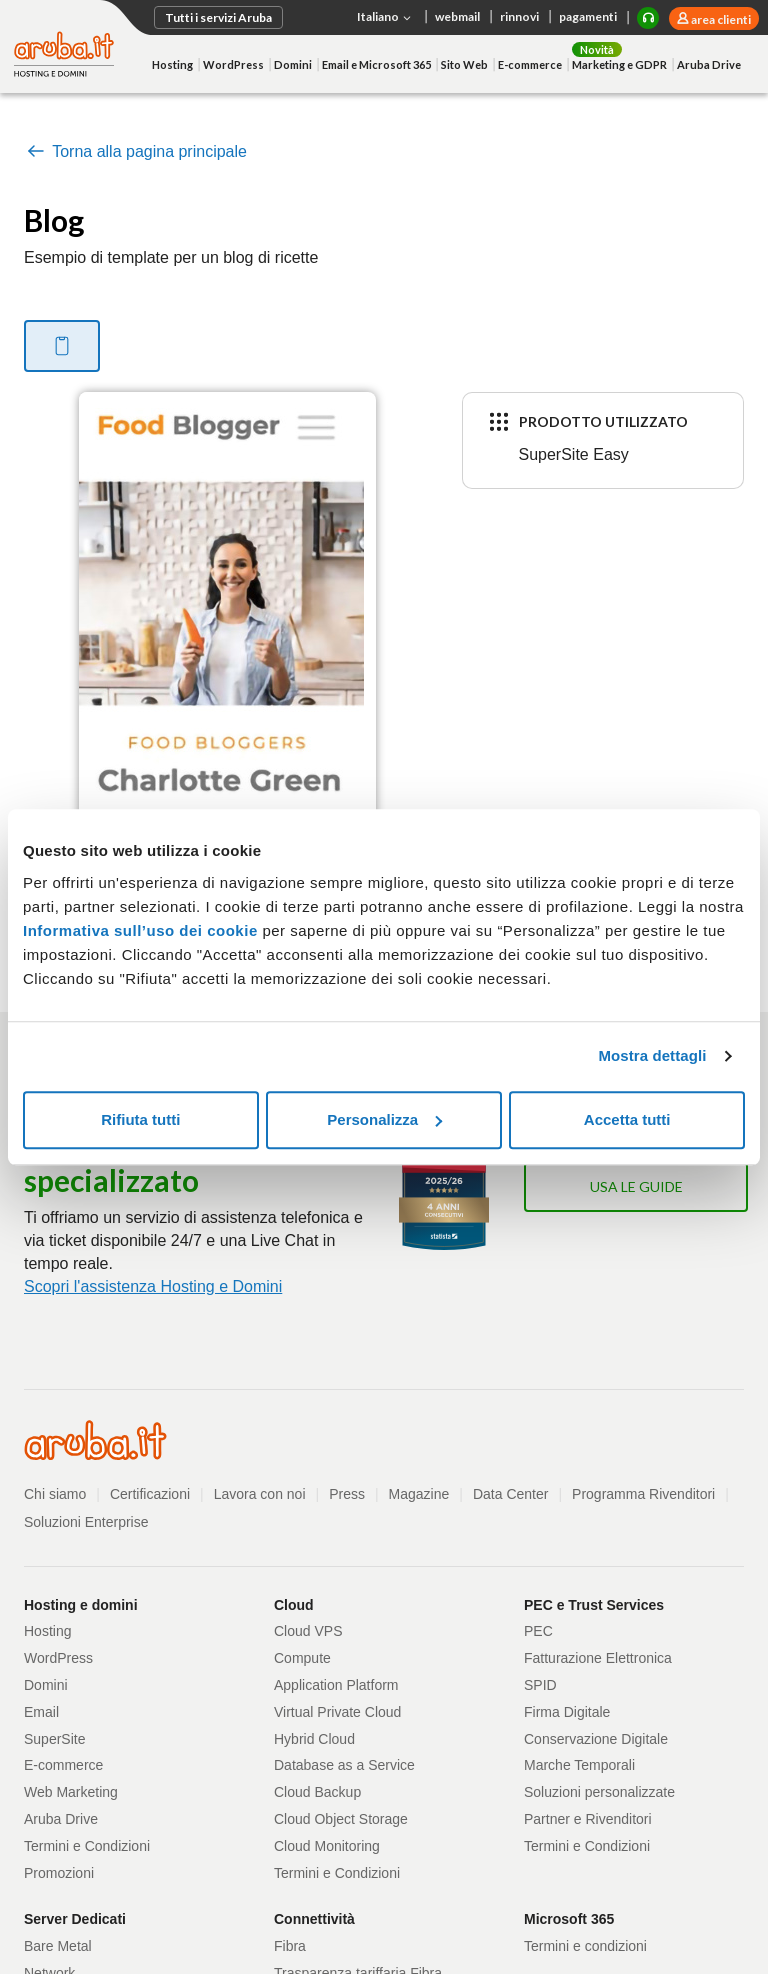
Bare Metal (58, 1946)
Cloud (294, 1605)
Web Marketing (71, 1792)
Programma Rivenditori (643, 1494)
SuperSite (54, 1739)
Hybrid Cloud (314, 1739)
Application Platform (336, 1685)
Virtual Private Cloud (337, 1712)
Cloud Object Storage (341, 1819)
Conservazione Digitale (596, 1739)
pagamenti (588, 16)
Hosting (172, 64)
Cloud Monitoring (327, 1846)
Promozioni (59, 1873)
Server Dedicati (75, 1919)
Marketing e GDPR (619, 64)
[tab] (62, 346)
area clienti (720, 19)
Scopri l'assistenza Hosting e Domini (153, 1286)
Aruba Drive (709, 64)
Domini (293, 64)
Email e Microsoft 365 (376, 64)
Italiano (386, 18)
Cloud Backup (317, 1792)
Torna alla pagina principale (135, 151)
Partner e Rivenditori (588, 1819)
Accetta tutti (627, 1119)
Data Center (510, 1494)
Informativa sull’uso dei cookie (140, 930)
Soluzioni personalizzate (599, 1792)
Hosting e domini (81, 1605)
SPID (540, 1685)
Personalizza (384, 1119)
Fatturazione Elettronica (598, 1658)
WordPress (233, 64)
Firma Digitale (567, 1712)
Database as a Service (344, 1765)
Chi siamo (55, 1494)
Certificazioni (150, 1494)
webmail (457, 16)
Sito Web (464, 64)
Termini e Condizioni (87, 1846)
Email (41, 1712)
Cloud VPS (308, 1631)
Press (347, 1494)
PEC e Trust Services (594, 1605)
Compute (302, 1658)
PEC (538, 1631)
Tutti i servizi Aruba (218, 17)
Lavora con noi (260, 1494)
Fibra (290, 1946)
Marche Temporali (579, 1765)
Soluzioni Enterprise (86, 1522)
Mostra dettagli (652, 1055)
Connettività (314, 1919)
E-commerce (530, 64)
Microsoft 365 (569, 1919)
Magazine (419, 1494)
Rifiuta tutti (140, 1119)
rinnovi (519, 16)
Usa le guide (636, 1186)
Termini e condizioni (585, 1946)
